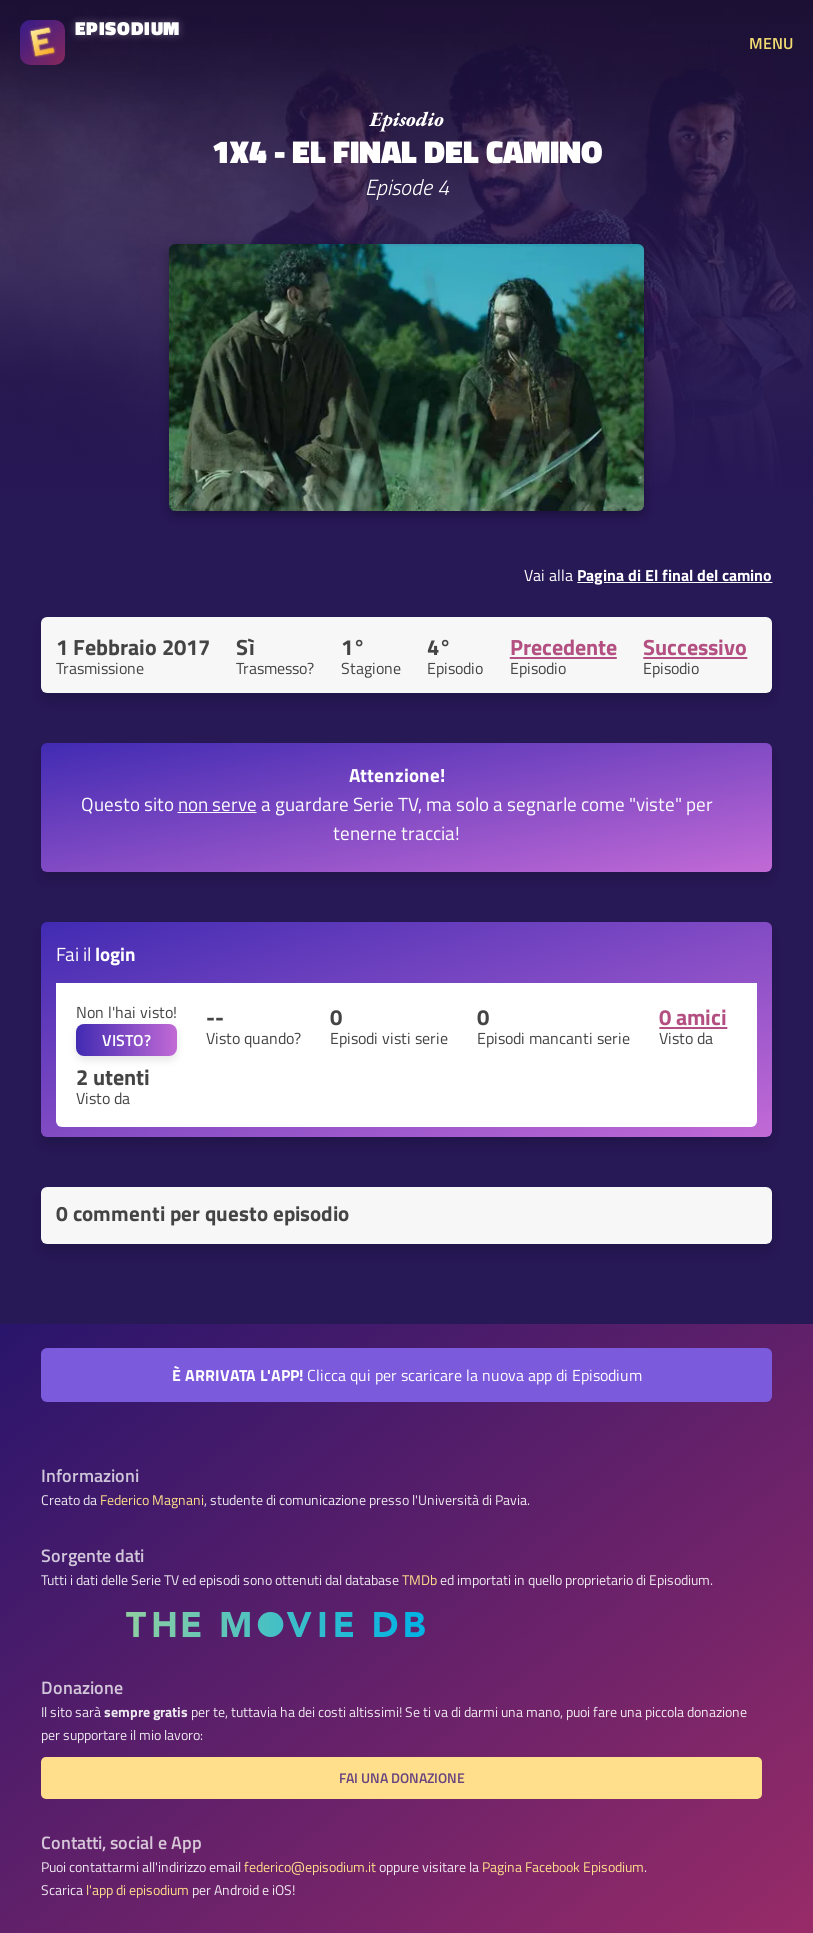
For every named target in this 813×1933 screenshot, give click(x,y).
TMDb (419, 1580)
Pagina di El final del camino (674, 575)
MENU (771, 43)
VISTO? (126, 1040)
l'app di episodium (137, 1890)
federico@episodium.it (310, 1867)
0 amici (693, 1017)
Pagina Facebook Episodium (563, 1867)
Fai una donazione (402, 1778)
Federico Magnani (152, 1500)
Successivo (695, 647)
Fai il (96, 953)
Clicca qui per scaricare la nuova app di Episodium (407, 1375)
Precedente (563, 647)
